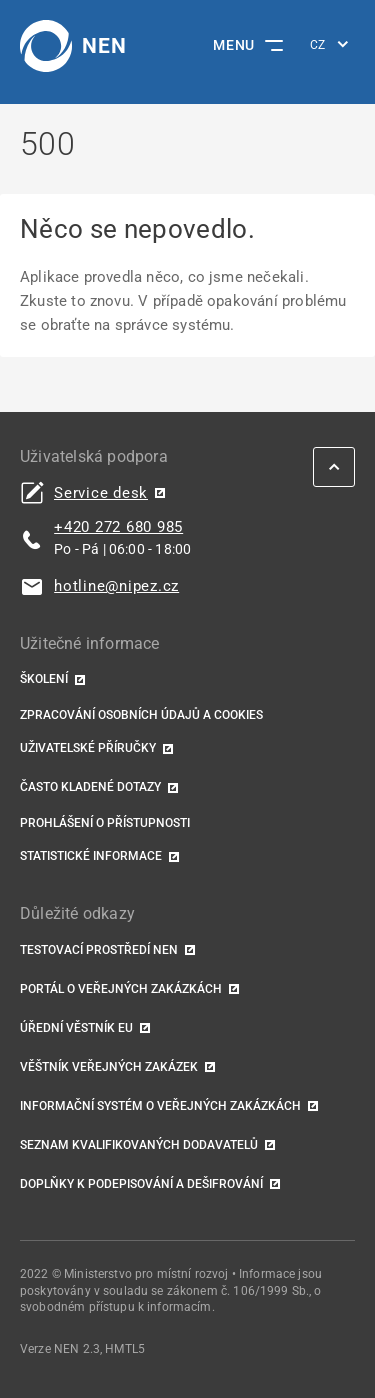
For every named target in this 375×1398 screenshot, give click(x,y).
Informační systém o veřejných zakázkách (160, 1106)
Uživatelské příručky (88, 748)
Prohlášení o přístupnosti (105, 823)
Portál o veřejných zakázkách (121, 989)
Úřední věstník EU (76, 1028)
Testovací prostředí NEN (99, 950)
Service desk (101, 493)
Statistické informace (91, 856)
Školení (44, 679)
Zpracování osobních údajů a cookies (141, 715)
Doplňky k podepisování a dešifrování (141, 1184)
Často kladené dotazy (90, 787)
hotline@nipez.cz (116, 586)
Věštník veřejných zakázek (109, 1067)
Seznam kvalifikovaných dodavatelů (139, 1145)
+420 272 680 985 (118, 527)
